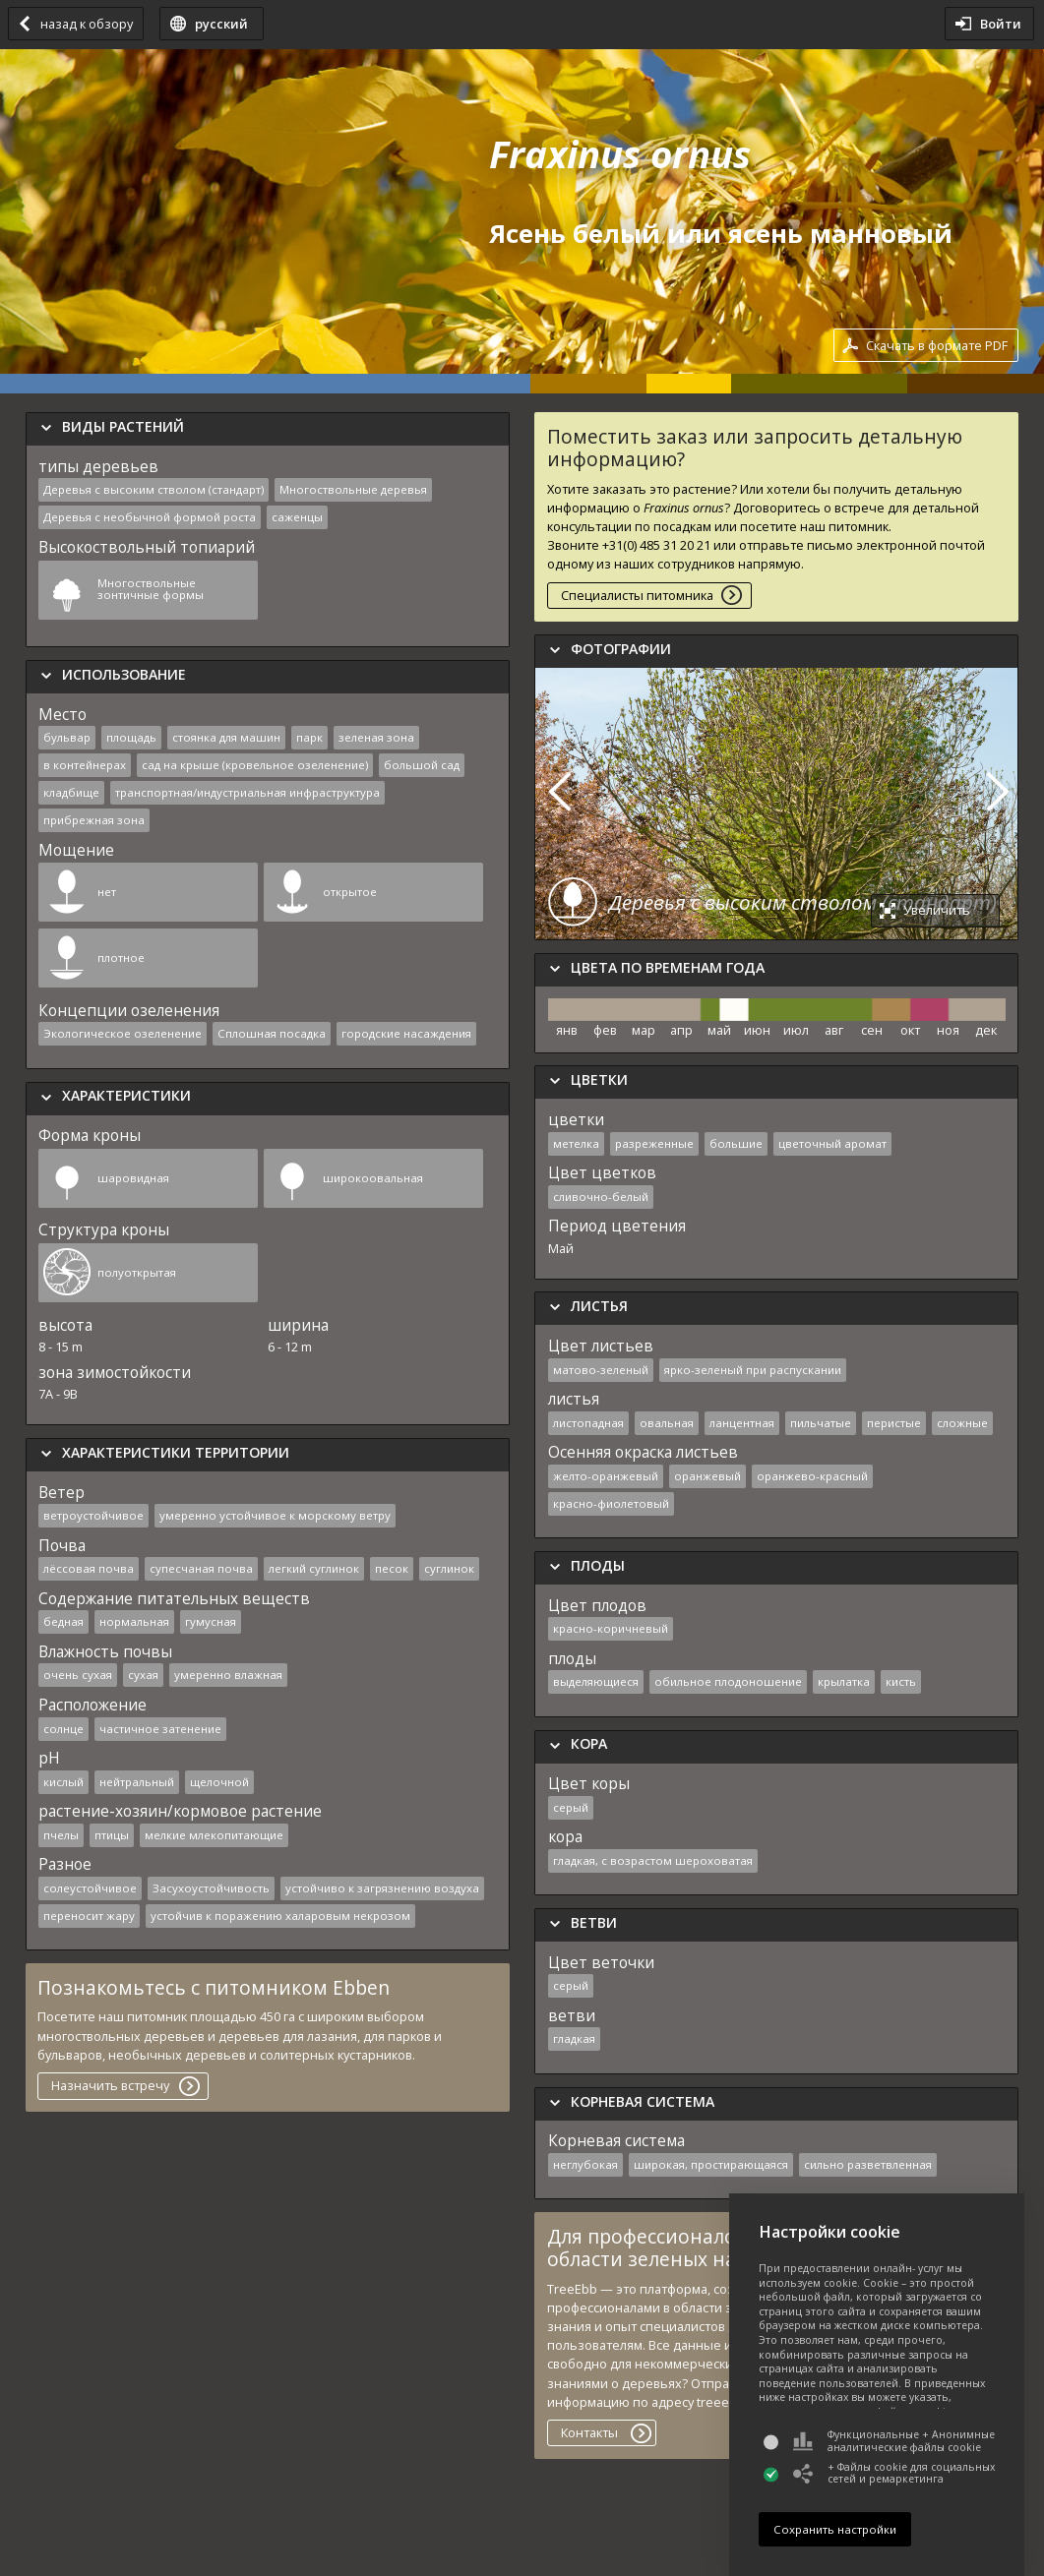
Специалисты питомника (637, 595)
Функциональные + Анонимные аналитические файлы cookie (894, 2440)
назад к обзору (86, 23)
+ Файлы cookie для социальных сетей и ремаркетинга (894, 2473)
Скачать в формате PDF (937, 345)
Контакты (589, 2432)
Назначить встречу (110, 2085)
